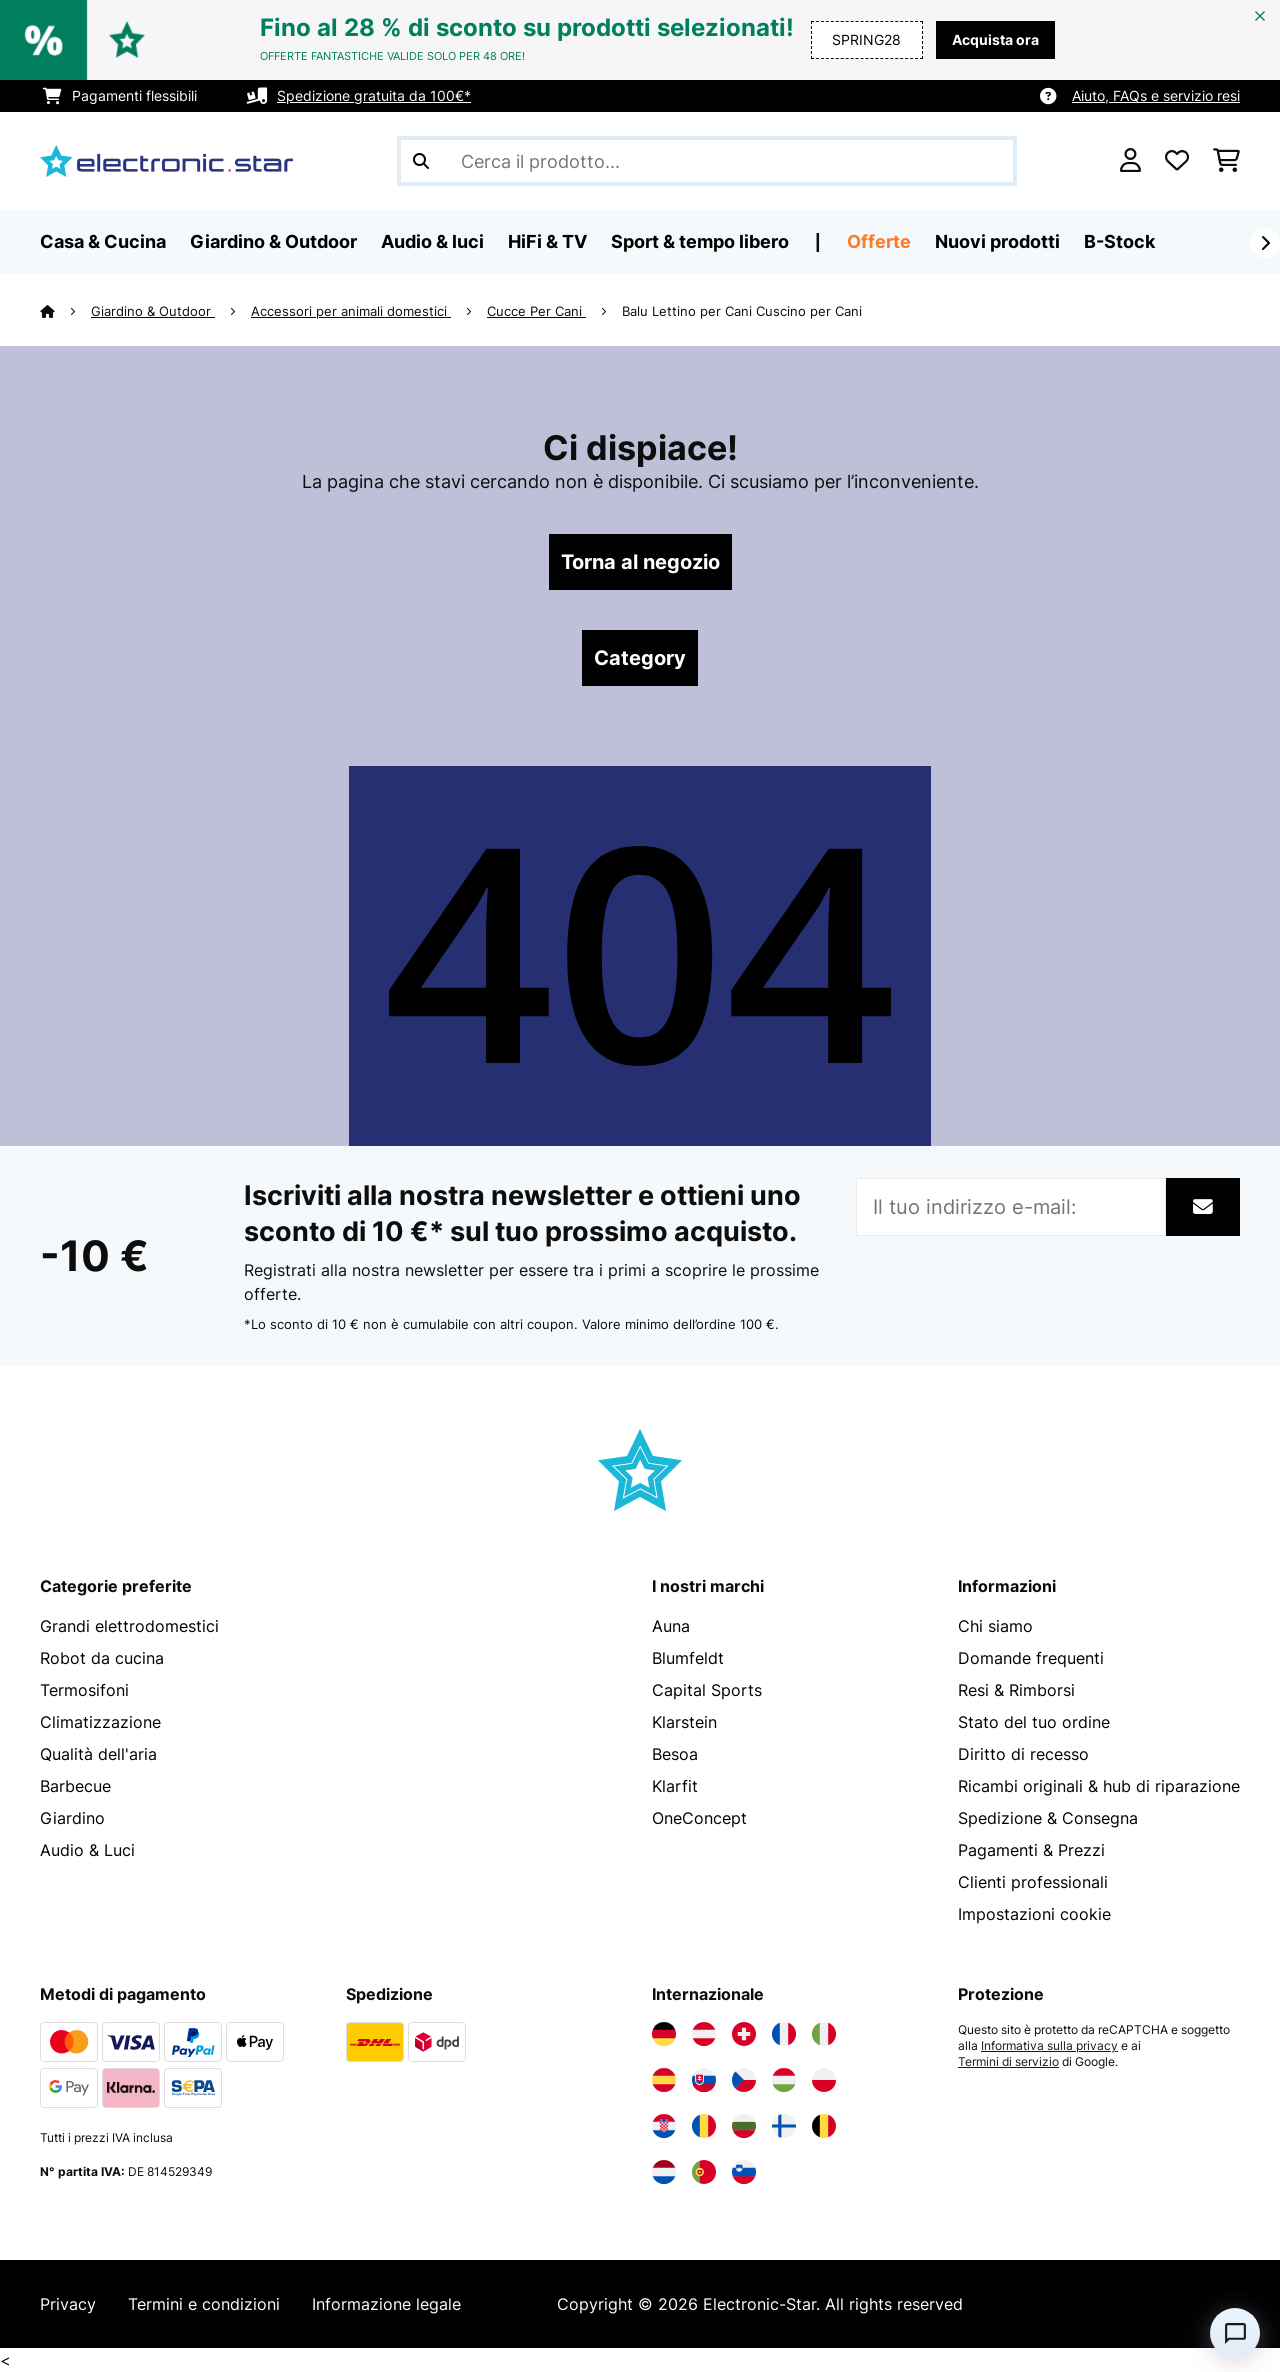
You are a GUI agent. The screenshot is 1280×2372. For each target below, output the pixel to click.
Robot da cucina (102, 1658)
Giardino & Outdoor (153, 311)
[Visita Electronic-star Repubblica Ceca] (744, 2080)
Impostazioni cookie (1034, 1914)
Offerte (879, 241)
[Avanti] (1265, 243)
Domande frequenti (1031, 1658)
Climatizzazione (100, 1722)
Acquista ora (995, 39)
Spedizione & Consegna (1048, 1818)
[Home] (65, 311)
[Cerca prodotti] (707, 161)
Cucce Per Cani (536, 311)
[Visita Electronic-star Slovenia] (744, 2172)
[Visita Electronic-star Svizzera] (744, 2034)
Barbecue (75, 1786)
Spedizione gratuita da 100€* (374, 95)
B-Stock (1119, 241)
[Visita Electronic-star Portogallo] (704, 2172)
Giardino (72, 1818)
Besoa (675, 1754)
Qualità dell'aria (98, 1754)
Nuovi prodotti (997, 241)
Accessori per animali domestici (351, 311)
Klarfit (675, 1786)
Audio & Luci (87, 1850)
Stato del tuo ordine (1034, 1722)
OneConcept (699, 1818)
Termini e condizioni (204, 2304)
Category (640, 658)
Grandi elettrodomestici (129, 1626)
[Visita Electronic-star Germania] (664, 2034)
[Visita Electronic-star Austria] (704, 2034)
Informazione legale (386, 2304)
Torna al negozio (640, 562)
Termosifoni (84, 1690)
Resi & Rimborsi (1016, 1690)
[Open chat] (1235, 2333)
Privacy (68, 2304)
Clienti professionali (1033, 1882)
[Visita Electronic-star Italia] (824, 2034)
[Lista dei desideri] (1177, 161)
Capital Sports (707, 1690)
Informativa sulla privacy (1049, 2046)
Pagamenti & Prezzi (1031, 1850)
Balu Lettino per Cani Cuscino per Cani (742, 311)
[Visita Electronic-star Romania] (704, 2126)
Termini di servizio (1008, 2062)
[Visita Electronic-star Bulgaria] (744, 2126)
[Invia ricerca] (421, 161)
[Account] (1130, 161)
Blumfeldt (688, 1658)
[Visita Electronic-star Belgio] (824, 2126)
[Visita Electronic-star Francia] (784, 2034)
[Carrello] (1226, 161)
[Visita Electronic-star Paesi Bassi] (664, 2172)
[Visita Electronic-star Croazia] (664, 2126)
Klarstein (684, 1722)
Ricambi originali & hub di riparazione (1099, 1786)
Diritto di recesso (1023, 1754)
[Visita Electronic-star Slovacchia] (704, 2080)
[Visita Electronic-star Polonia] (824, 2080)
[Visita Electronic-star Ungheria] (784, 2080)
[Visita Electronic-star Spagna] (664, 2080)
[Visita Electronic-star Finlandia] (784, 2126)
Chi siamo (995, 1626)
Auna (671, 1626)
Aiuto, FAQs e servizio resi (1156, 95)
